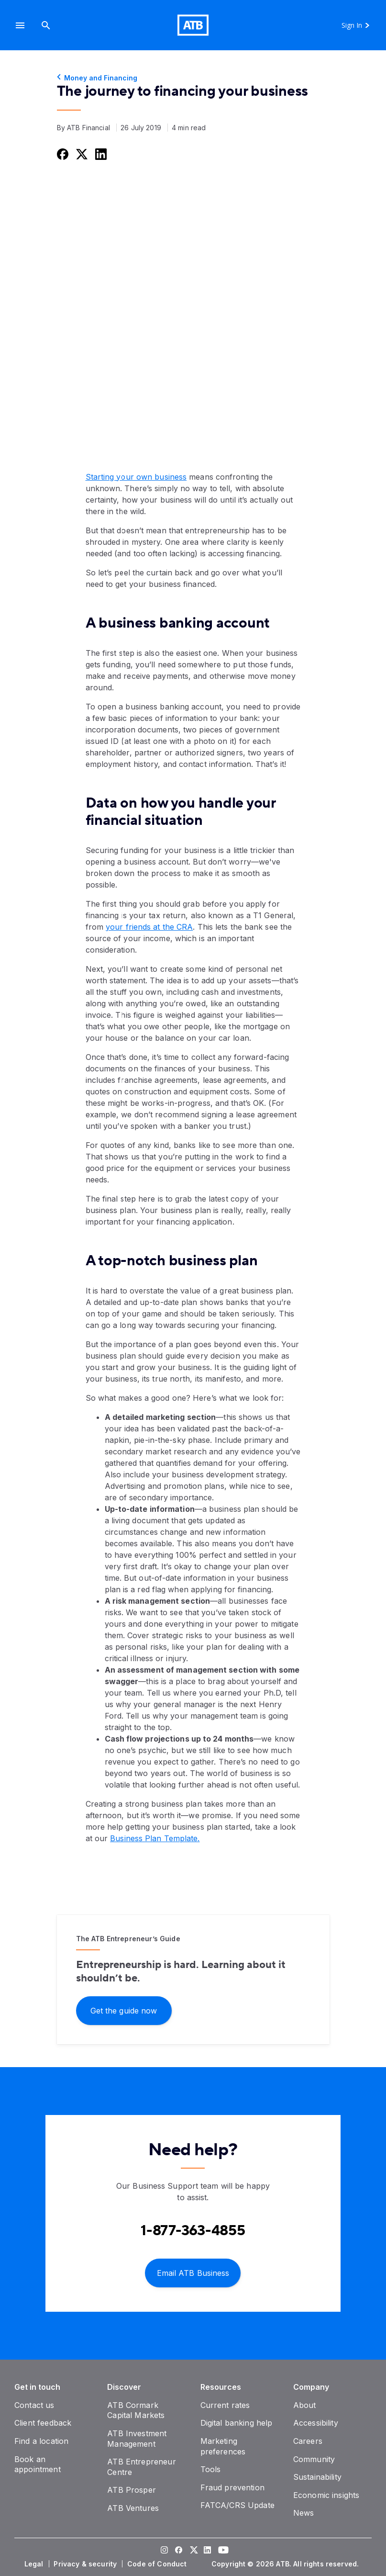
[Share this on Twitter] (81, 154)
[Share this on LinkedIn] (100, 154)
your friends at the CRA (149, 927)
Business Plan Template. (154, 1838)
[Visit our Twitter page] (193, 2551)
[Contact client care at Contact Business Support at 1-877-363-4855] (193, 2230)
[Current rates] (225, 2405)
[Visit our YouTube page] (222, 2551)
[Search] (46, 25)
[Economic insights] (326, 2495)
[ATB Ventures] (133, 2508)
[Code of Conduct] (158, 2564)
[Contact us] (34, 2405)
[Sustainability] (317, 2477)
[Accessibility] (315, 2423)
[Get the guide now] (124, 2009)
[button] (20, 25)
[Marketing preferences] (223, 2446)
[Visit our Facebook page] (179, 2551)
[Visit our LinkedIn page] (207, 2551)
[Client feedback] (42, 2423)
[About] (304, 2405)
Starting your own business (136, 477)
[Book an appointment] (37, 2464)
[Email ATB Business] (193, 2272)
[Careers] (307, 2441)
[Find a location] (41, 2441)
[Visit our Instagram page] (164, 2551)
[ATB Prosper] (131, 2490)
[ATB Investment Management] (136, 2439)
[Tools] (210, 2469)
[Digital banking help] (236, 2423)
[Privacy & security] (86, 2564)
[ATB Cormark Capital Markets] (136, 2410)
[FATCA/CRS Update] (237, 2505)
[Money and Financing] (193, 78)
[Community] (314, 2459)
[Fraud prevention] (232, 2487)
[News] (303, 2513)
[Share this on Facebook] (61, 154)
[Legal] (35, 2564)
